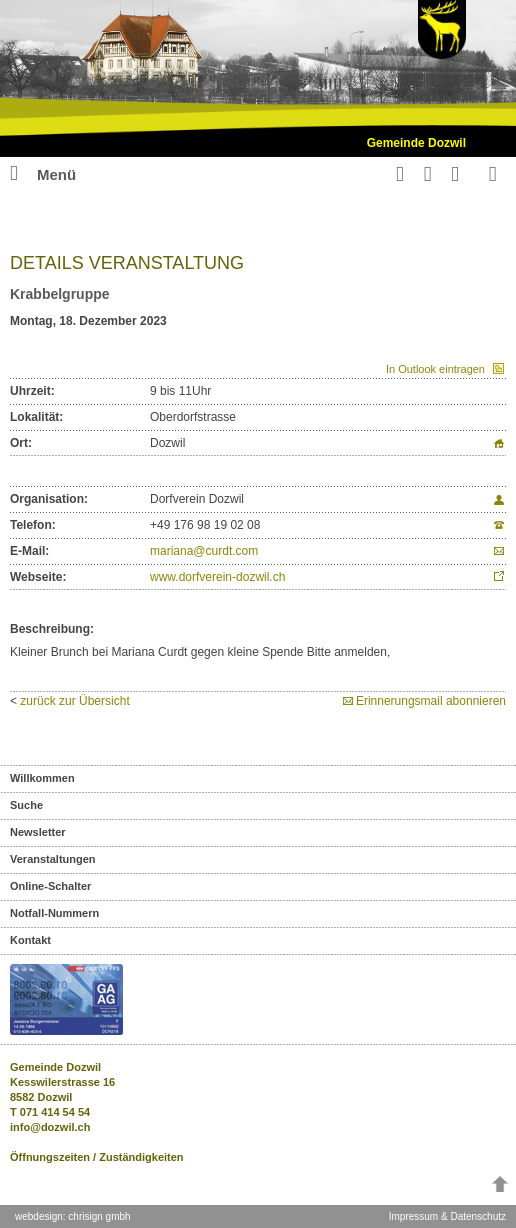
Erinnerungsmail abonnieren (431, 701)
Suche (26, 805)
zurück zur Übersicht (74, 701)
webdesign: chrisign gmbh (73, 1216)
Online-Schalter (50, 886)
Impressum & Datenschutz (447, 1216)
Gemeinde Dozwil (416, 143)
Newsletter (38, 832)
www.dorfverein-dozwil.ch (217, 577)
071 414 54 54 (55, 1112)
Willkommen (42, 778)
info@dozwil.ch (50, 1127)
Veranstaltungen (53, 859)
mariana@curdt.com (204, 551)
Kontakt (30, 940)
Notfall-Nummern (54, 913)
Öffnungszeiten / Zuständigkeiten (97, 1157)
